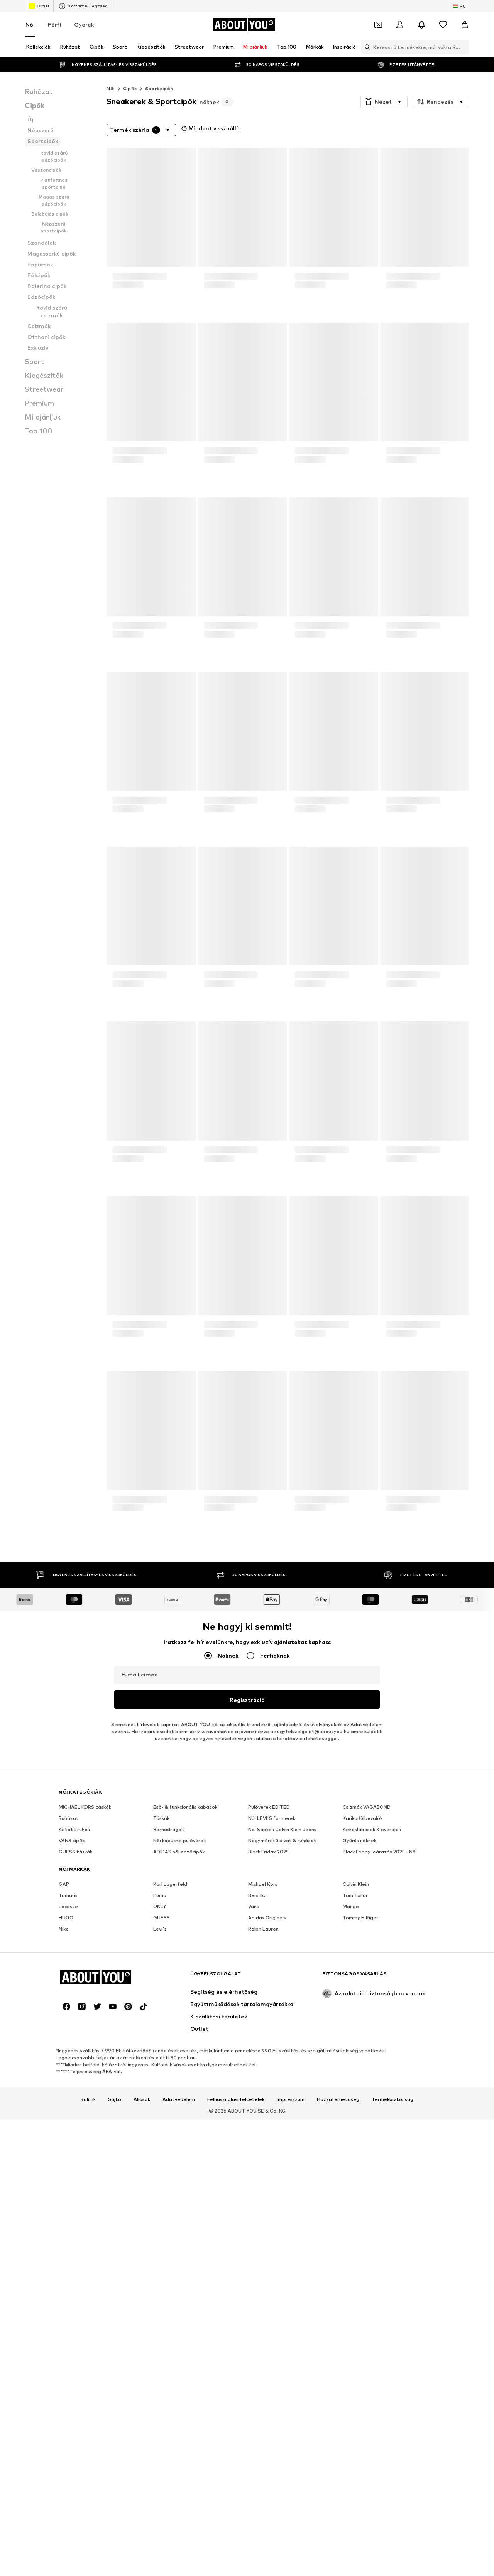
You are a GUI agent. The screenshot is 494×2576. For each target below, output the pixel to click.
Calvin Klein (356, 2121)
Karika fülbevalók (362, 2056)
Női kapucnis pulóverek (179, 2078)
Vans (253, 2144)
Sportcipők (159, 88)
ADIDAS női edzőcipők (179, 2089)
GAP (64, 2121)
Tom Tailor (355, 2133)
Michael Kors (262, 2121)
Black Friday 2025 (268, 2089)
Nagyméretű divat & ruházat (282, 2078)
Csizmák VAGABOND (367, 2044)
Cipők (130, 88)
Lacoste (68, 2144)
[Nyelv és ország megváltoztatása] (459, 6)
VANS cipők (72, 2078)
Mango (351, 2144)
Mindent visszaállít (209, 128)
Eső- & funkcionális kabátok (185, 2044)
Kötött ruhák (74, 2067)
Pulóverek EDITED (269, 2044)
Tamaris (68, 2133)
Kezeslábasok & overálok (372, 2067)
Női (30, 24)
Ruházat (69, 2056)
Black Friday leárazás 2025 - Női (380, 2089)
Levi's (160, 2166)
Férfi (54, 24)
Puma (159, 2133)
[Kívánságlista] (443, 24)
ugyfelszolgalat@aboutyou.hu (313, 1731)
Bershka (257, 2133)
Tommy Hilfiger (360, 2155)
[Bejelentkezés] (399, 24)
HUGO (66, 2155)
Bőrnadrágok (168, 2067)
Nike (64, 2166)
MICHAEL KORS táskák (85, 2044)
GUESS (161, 2155)
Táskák (161, 2056)
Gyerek (84, 24)
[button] (384, 102)
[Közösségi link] (66, 2481)
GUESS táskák (75, 2089)
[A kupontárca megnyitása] (378, 24)
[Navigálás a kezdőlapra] (244, 24)
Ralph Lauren (263, 2166)
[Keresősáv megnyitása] (365, 47)
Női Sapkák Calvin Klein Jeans (282, 2067)
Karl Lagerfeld (170, 2121)
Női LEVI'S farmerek (271, 2056)
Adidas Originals (267, 2155)
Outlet (39, 6)
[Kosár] (464, 24)
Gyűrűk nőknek (359, 2078)
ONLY (159, 2144)
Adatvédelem (366, 1724)
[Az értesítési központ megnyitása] (421, 24)
